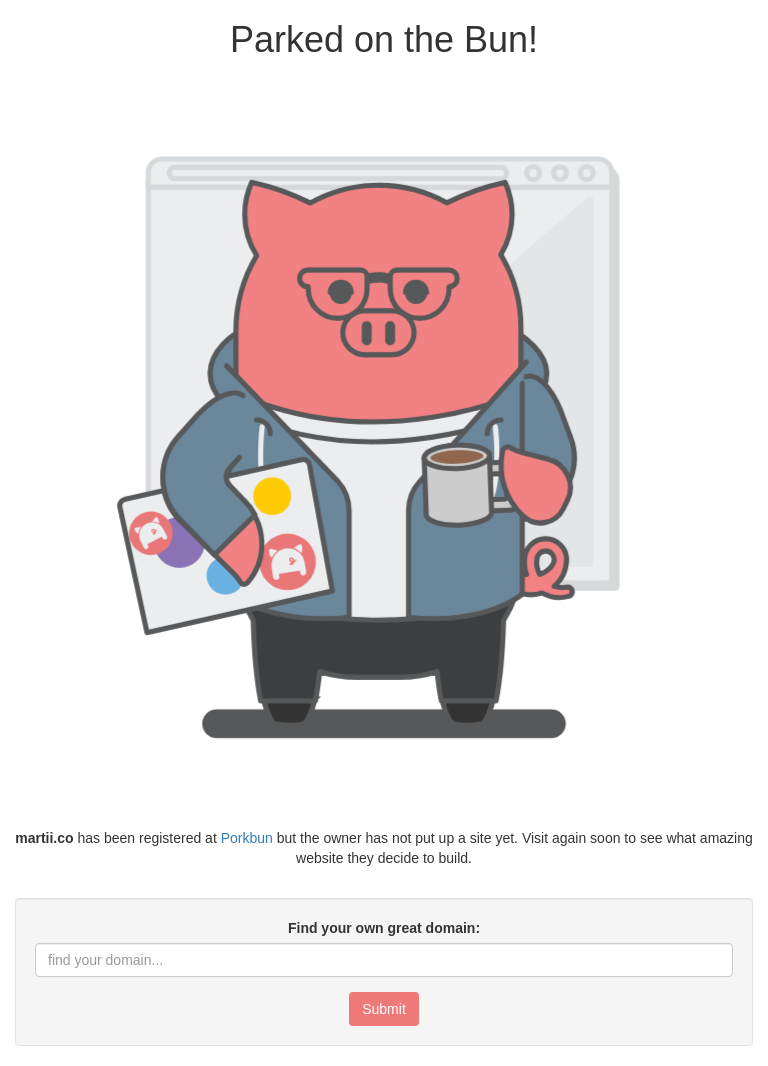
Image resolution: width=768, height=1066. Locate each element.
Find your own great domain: (384, 928)
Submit (384, 1009)
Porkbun (247, 838)
